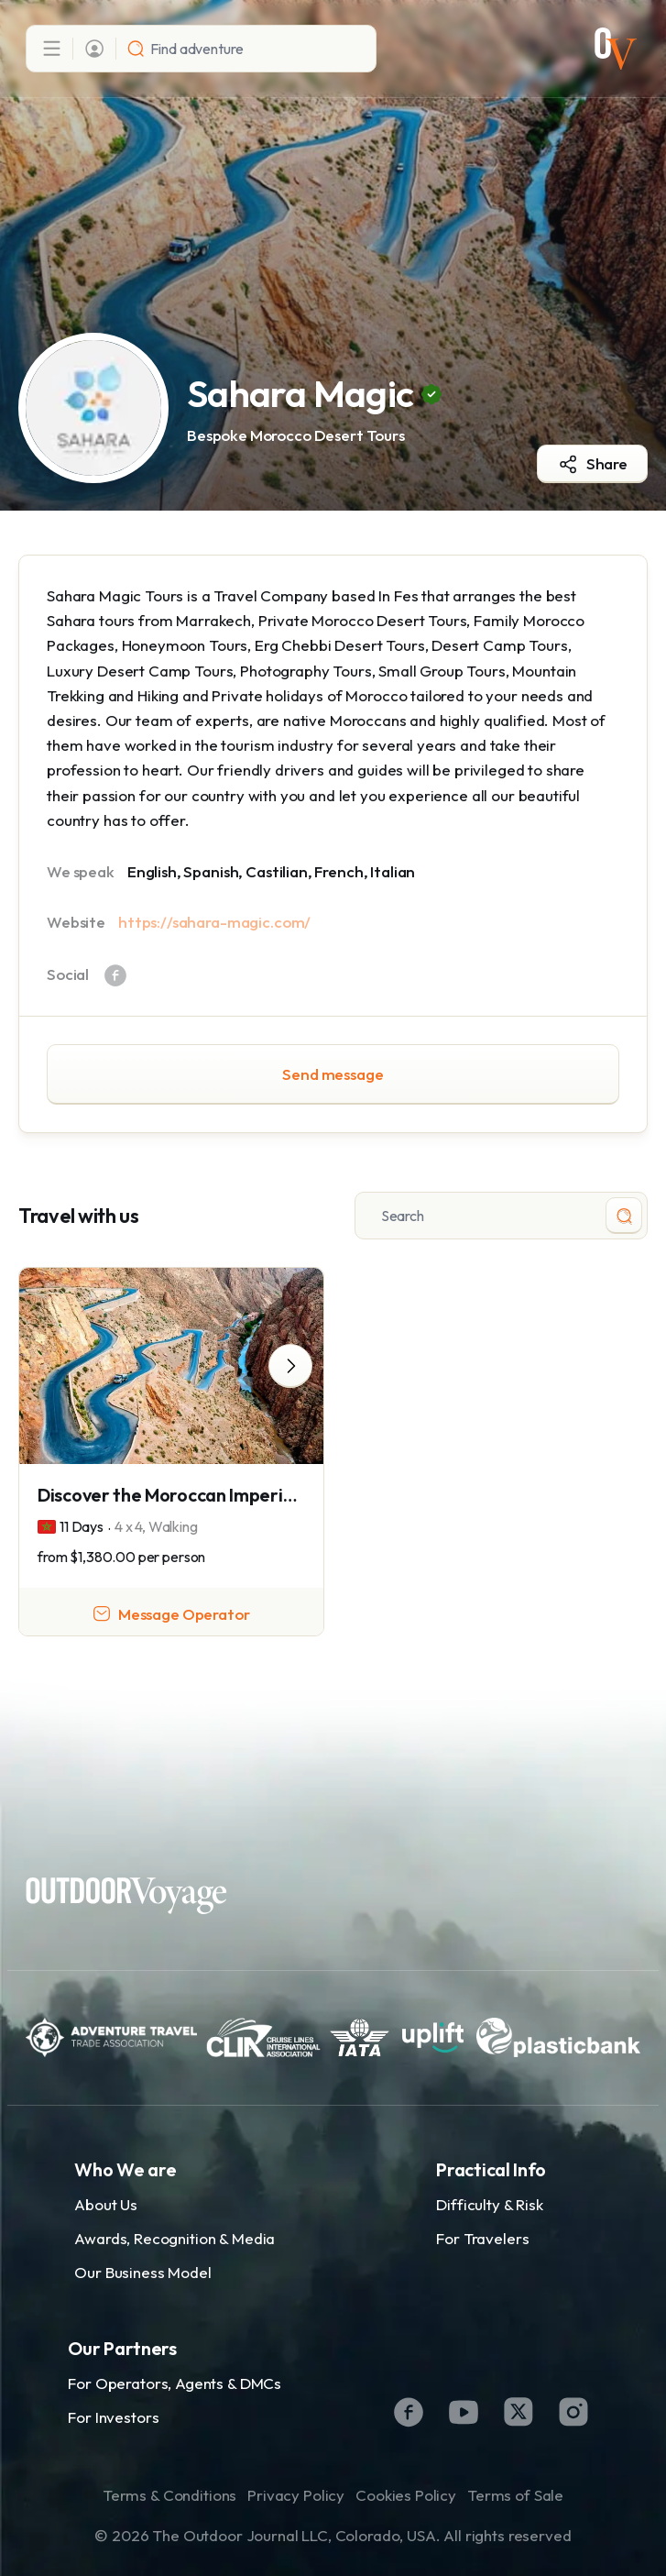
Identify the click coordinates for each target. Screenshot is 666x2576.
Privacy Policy (295, 2494)
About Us (105, 2204)
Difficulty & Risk (489, 2204)
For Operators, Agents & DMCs (174, 2383)
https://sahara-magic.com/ (214, 921)
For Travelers (482, 2238)
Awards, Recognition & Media (174, 2238)
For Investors (113, 2417)
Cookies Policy (405, 2494)
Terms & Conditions (169, 2494)
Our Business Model (142, 2272)
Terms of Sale (515, 2494)
